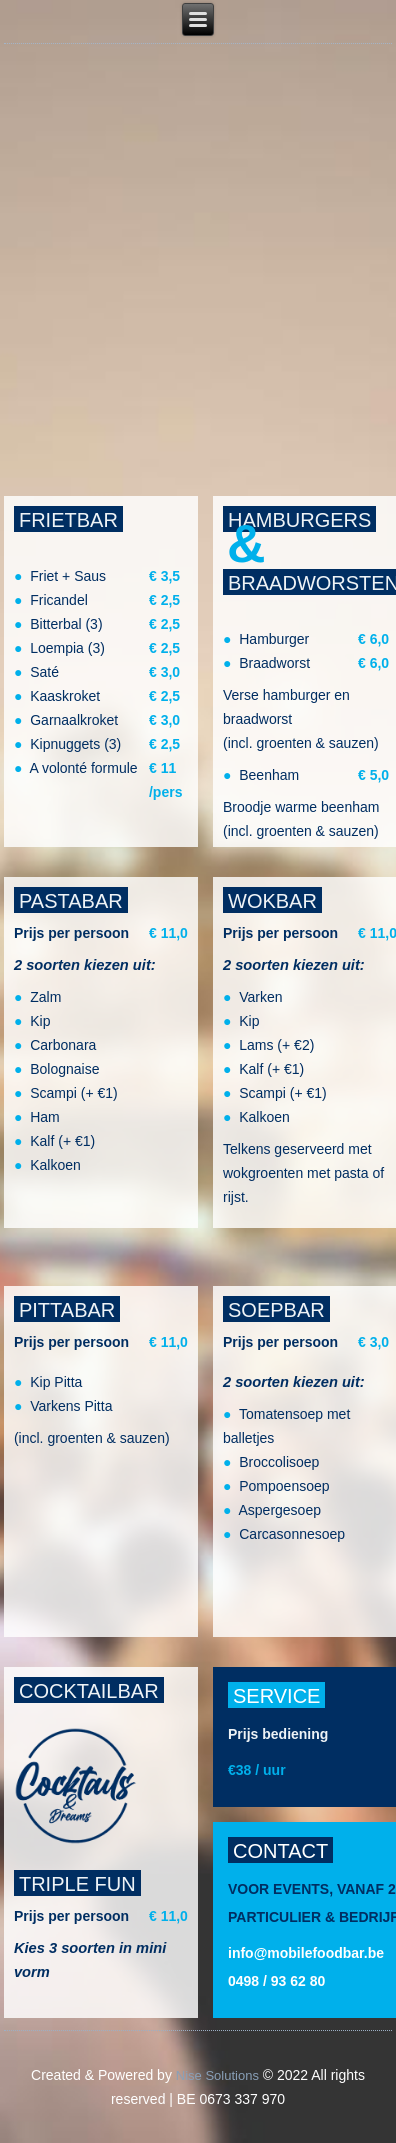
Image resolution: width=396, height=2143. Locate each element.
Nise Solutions (217, 2075)
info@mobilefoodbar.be (306, 1953)
